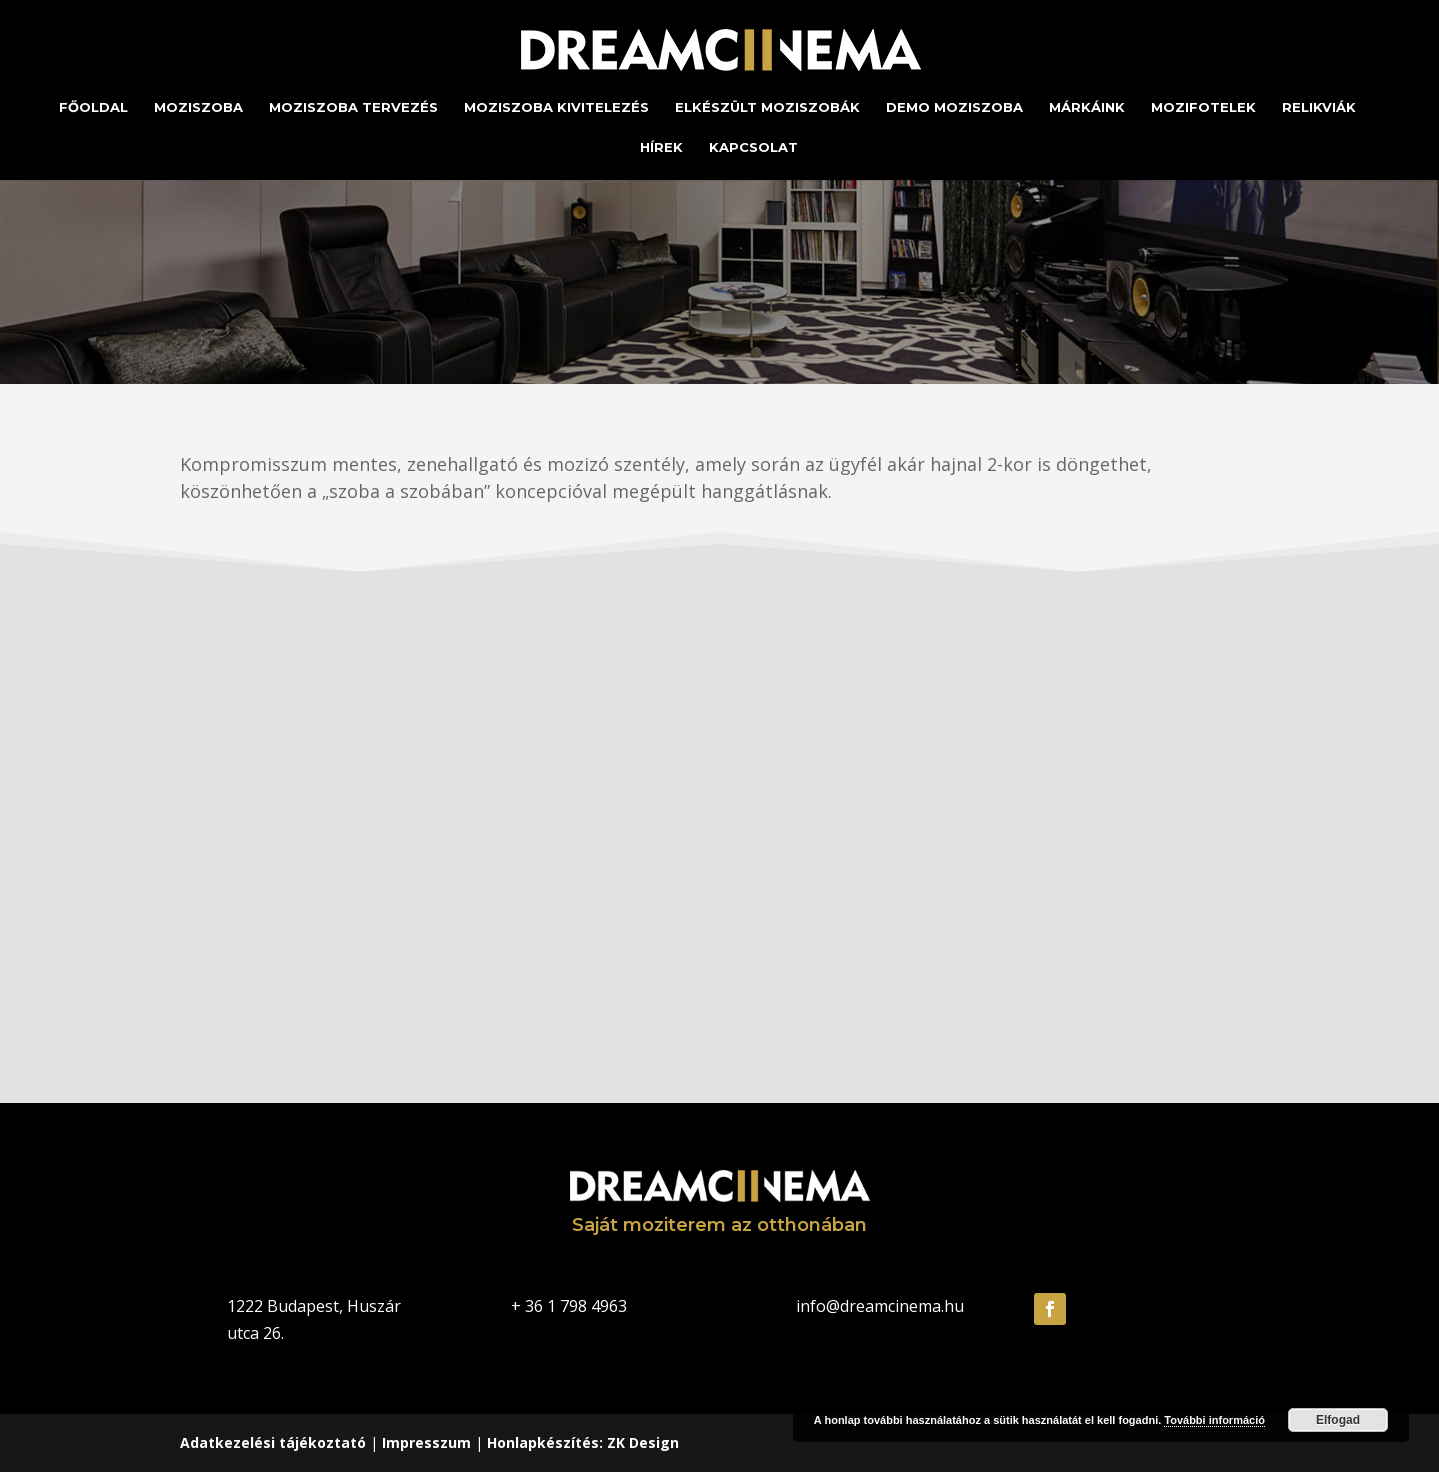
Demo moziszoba (954, 107)
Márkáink (1087, 107)
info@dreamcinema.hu (880, 1306)
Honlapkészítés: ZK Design (583, 1442)
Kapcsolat (753, 147)
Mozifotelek (1203, 107)
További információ (1214, 1420)
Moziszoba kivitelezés (556, 107)
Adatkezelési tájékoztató (273, 1442)
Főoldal (93, 107)
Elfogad (1338, 1420)
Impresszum (426, 1442)
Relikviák (1319, 107)
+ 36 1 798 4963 (569, 1306)
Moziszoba (198, 107)
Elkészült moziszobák (767, 107)
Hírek (661, 147)
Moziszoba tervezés (353, 107)
